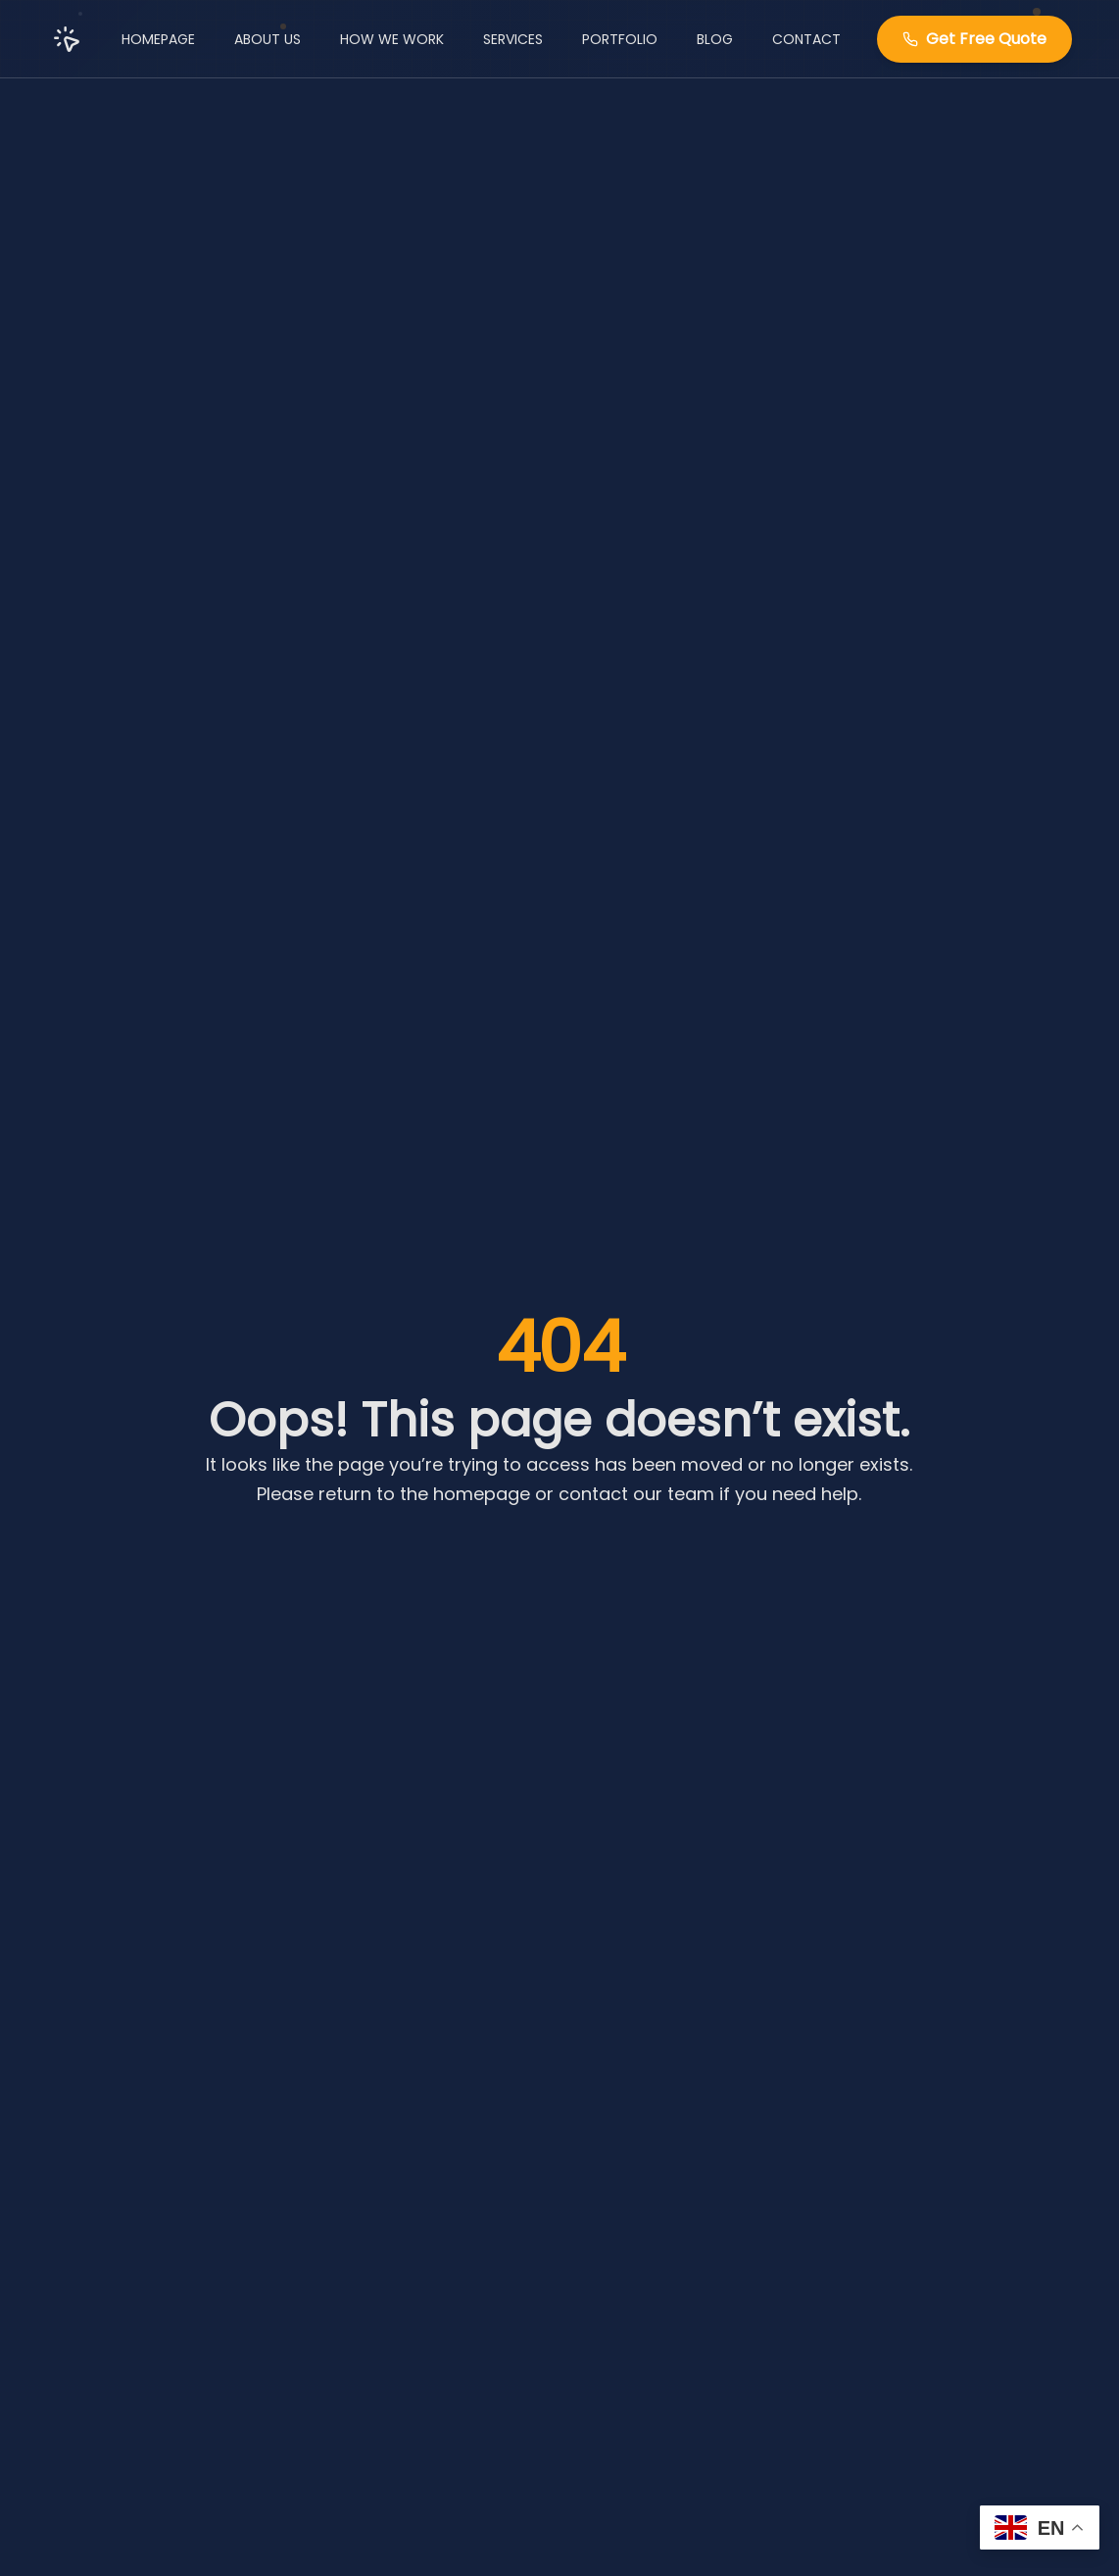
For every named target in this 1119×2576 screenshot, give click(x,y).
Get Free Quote (974, 37)
